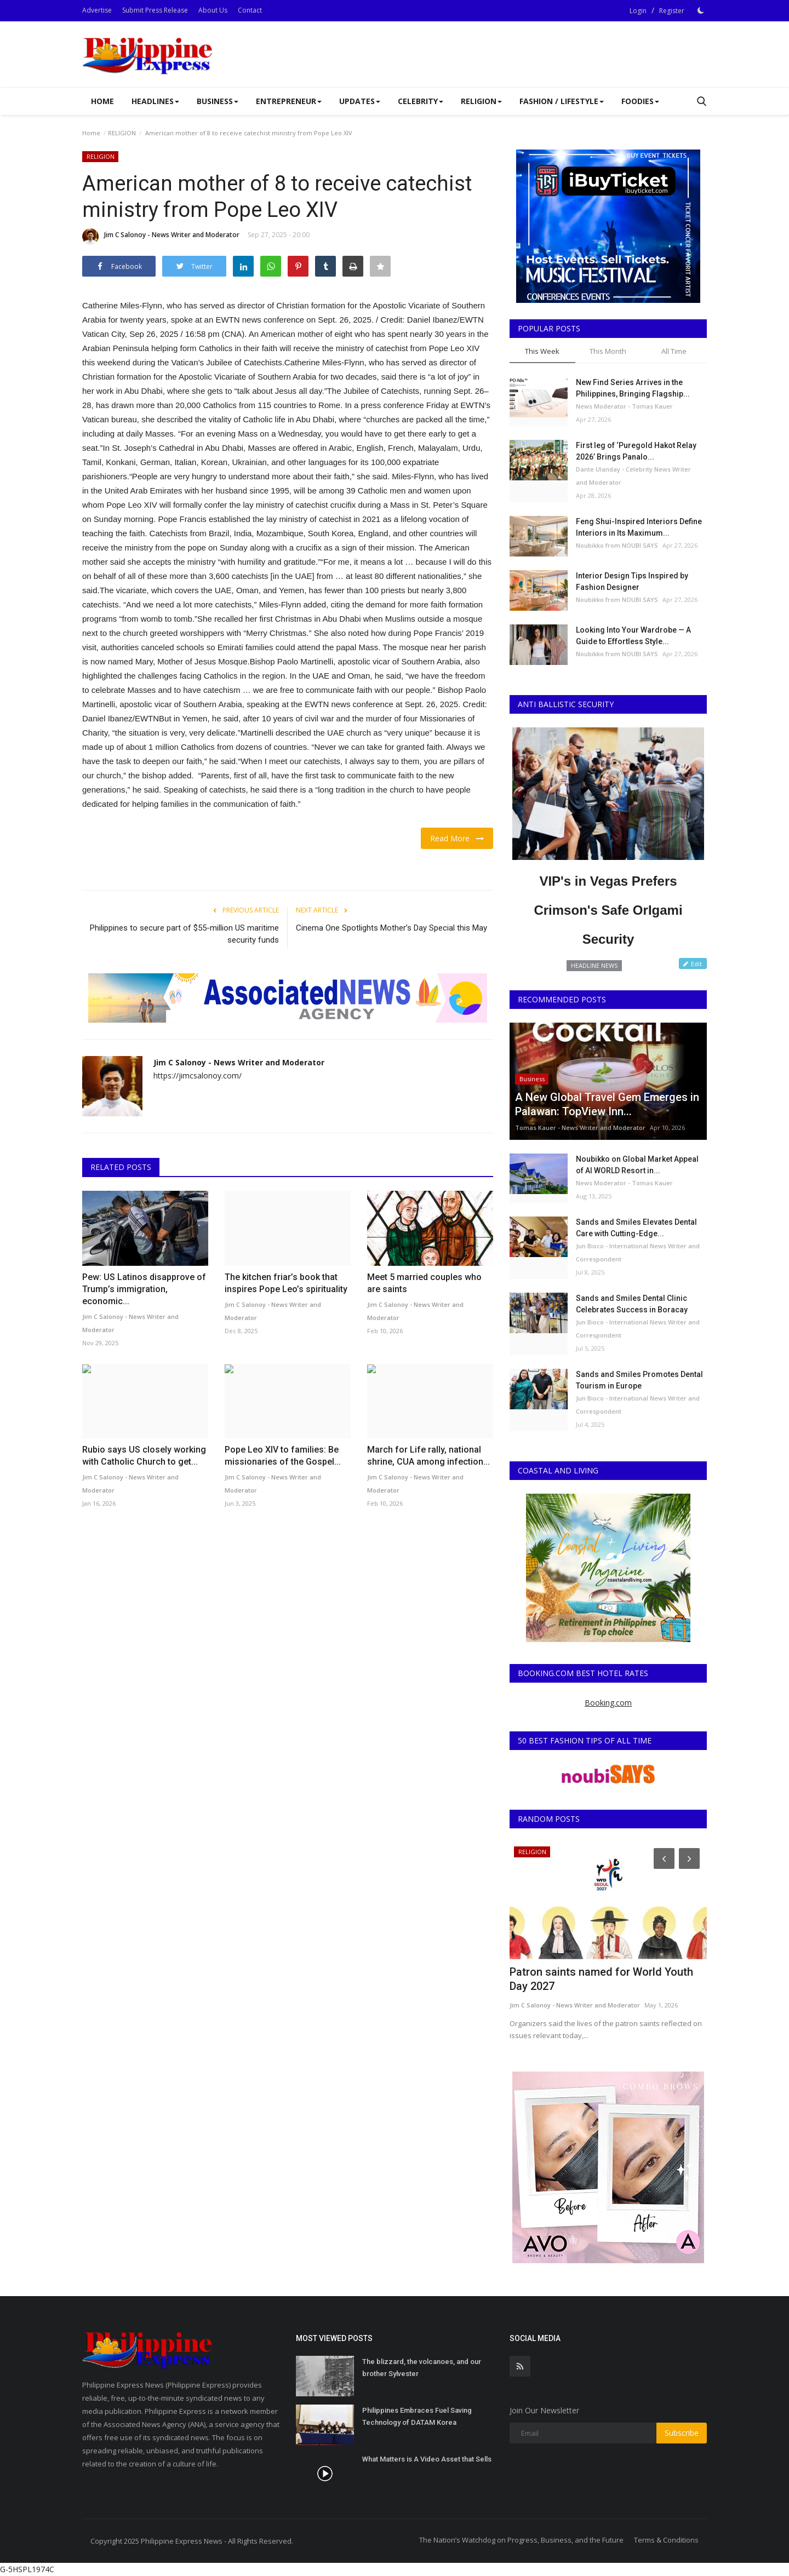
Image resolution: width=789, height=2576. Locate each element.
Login (638, 10)
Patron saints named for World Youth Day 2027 (601, 1979)
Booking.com (608, 1702)
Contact (250, 10)
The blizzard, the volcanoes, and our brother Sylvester (421, 2367)
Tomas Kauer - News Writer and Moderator (580, 1127)
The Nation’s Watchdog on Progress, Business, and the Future (521, 2540)
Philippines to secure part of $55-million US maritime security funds (184, 934)
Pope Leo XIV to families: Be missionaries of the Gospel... (283, 1455)
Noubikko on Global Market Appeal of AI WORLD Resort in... (637, 1165)
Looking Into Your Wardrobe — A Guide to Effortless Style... (633, 636)
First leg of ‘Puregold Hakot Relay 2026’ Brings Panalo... (636, 451)
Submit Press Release (155, 10)
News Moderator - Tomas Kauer (624, 406)
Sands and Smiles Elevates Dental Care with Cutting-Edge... (636, 1228)
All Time (674, 351)
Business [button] (217, 101)
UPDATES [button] (359, 101)
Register (671, 10)
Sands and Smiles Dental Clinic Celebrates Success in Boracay (632, 1304)
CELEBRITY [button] (420, 101)
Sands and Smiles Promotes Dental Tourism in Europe (639, 1380)
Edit (692, 964)
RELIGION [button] (481, 101)
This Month (608, 351)
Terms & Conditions (666, 2540)
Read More (457, 838)
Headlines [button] (155, 101)
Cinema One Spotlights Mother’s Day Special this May (391, 928)
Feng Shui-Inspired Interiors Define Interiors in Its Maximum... (639, 527)
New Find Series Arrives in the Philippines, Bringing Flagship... (633, 388)
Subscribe (682, 2433)
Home (102, 101)
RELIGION (122, 133)
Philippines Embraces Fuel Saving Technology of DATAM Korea (417, 2416)
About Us (212, 10)
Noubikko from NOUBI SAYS (617, 545)
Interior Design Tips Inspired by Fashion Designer (632, 581)
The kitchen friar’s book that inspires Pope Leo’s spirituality (286, 1283)
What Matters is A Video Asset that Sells (426, 2459)
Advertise (97, 10)
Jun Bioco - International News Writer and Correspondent (638, 1252)
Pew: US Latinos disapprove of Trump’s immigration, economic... (144, 1289)
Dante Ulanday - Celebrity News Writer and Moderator (633, 475)
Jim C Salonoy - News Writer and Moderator (160, 236)
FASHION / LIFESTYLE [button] (561, 101)
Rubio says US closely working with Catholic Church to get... (144, 1455)
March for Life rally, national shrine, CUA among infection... (428, 1455)
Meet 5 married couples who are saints (424, 1283)
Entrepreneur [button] (289, 101)
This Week (542, 351)
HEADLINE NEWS (594, 965)
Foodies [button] (640, 101)
